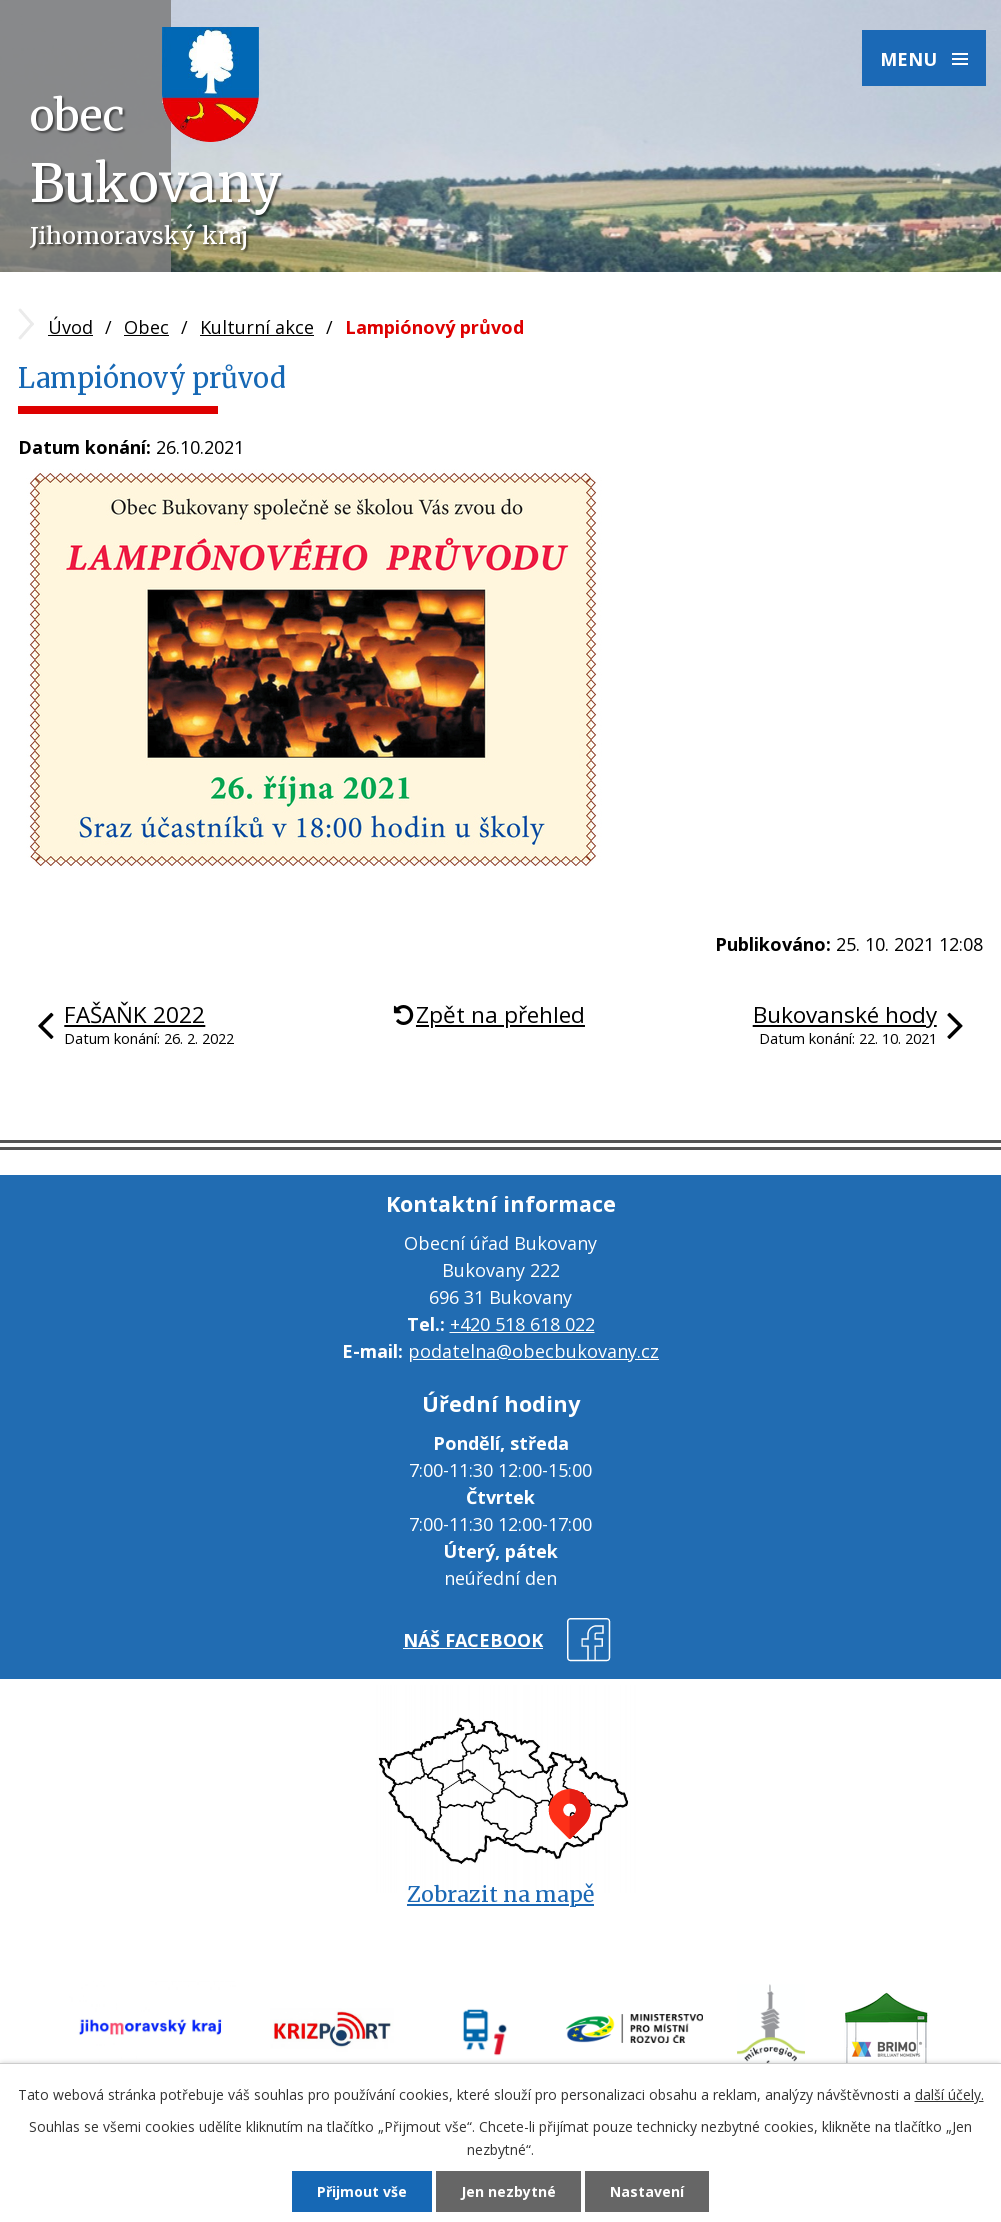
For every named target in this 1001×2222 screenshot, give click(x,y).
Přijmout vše (362, 2191)
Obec (146, 327)
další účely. (949, 2094)
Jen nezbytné (508, 2191)
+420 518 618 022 (522, 1324)
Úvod (70, 327)
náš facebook (473, 1640)
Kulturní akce (257, 327)
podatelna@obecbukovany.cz (533, 1351)
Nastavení (647, 2191)
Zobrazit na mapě (500, 1894)
